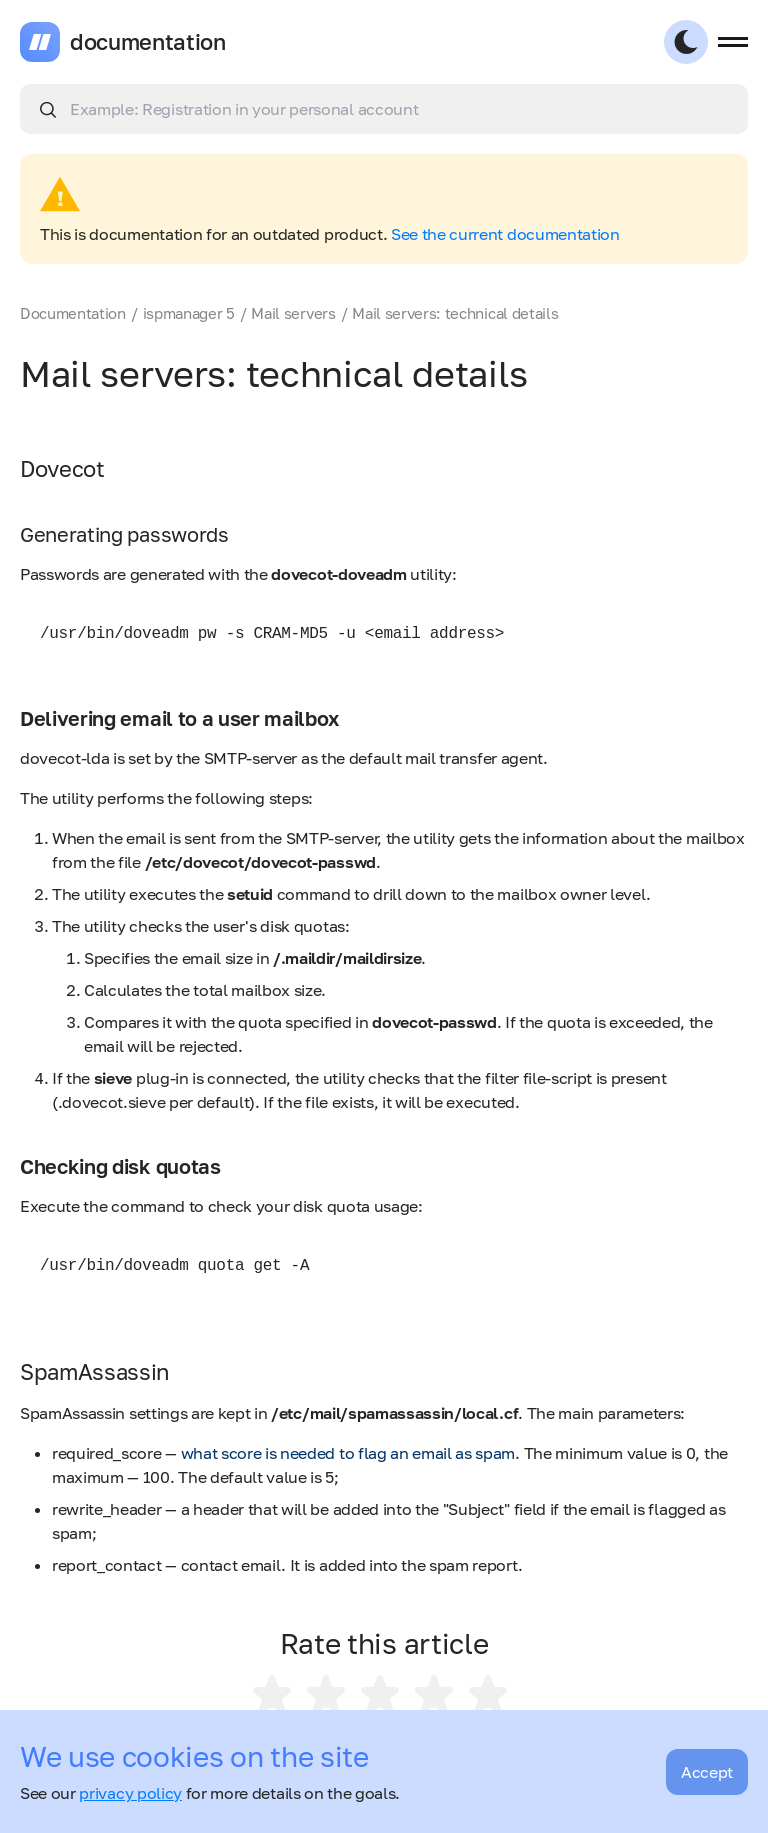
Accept (707, 1772)
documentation (148, 42)
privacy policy (130, 1793)
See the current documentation (505, 234)
